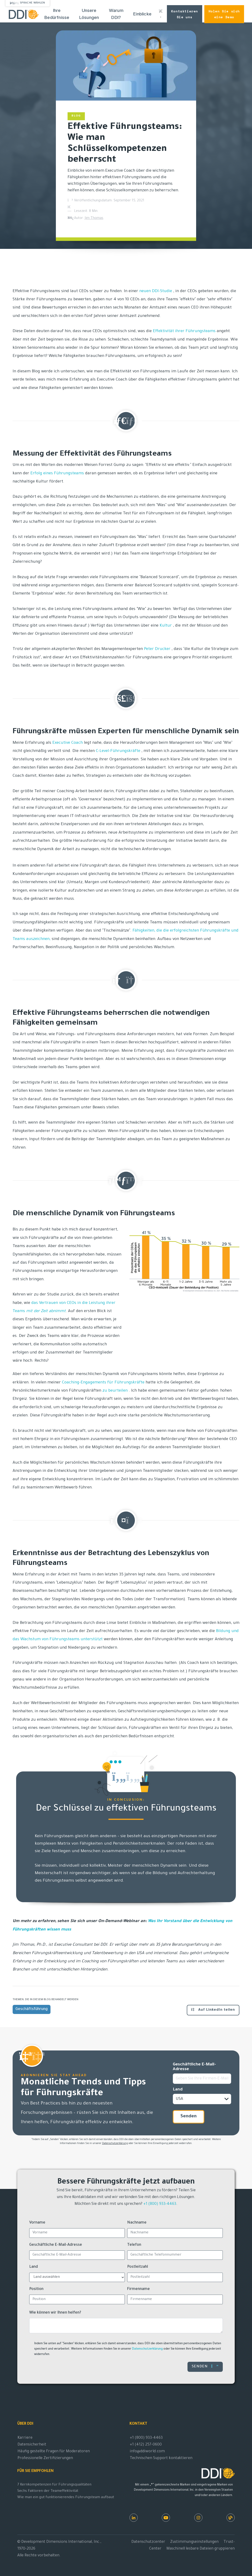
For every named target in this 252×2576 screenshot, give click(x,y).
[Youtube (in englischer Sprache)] (166, 2518)
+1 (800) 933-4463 (159, 2204)
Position (36, 2289)
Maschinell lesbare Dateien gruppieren (200, 2549)
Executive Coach (67, 743)
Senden (188, 2116)
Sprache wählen (32, 3)
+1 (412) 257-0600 (146, 2445)
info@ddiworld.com (147, 2451)
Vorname (37, 2223)
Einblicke (142, 14)
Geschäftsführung (31, 2009)
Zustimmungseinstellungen (194, 2542)
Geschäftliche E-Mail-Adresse (194, 2067)
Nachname (137, 2223)
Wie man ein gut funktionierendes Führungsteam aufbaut (65, 2498)
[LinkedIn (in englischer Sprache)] (134, 2518)
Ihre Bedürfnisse (56, 14)
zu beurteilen (115, 1391)
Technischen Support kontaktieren (161, 2458)
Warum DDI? (116, 14)
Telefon (134, 2245)
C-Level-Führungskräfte (118, 751)
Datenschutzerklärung (115, 2143)
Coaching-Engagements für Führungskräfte (103, 1383)
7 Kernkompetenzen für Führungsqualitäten (54, 2485)
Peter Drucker (157, 649)
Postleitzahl (137, 2267)
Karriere (25, 2438)
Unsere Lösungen (89, 14)
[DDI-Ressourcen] (231, 2518)
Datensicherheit (32, 2445)
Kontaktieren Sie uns (184, 14)
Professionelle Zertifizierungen (45, 2458)
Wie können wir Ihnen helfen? (55, 2313)
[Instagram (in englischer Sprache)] (198, 2518)
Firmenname (138, 2289)
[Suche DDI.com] (160, 14)
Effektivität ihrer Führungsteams (184, 331)
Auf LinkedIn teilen (213, 2009)
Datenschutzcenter (148, 2542)
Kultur (166, 626)
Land (178, 2089)
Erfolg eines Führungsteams (57, 474)
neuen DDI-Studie (155, 291)
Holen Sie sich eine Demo (224, 14)
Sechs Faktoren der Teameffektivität (47, 2491)
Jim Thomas (94, 218)
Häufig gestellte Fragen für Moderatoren (54, 2451)
